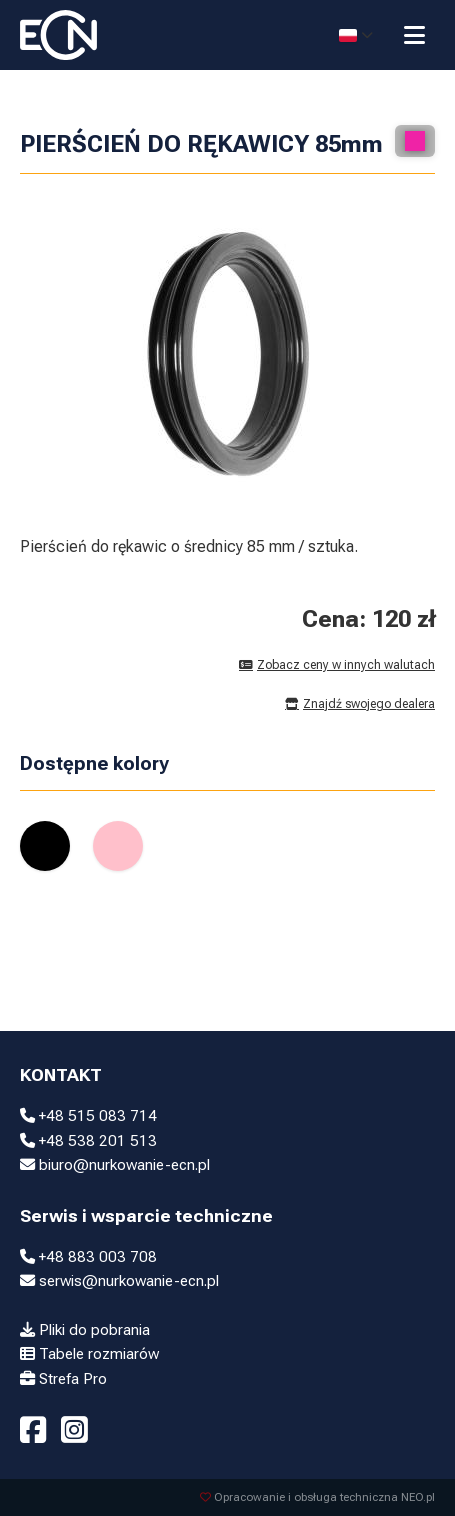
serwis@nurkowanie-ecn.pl (119, 1281)
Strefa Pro (63, 1379)
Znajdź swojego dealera (360, 704)
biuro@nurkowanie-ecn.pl (115, 1165)
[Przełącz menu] (414, 35)
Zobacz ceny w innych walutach (337, 665)
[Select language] (356, 35)
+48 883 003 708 (88, 1257)
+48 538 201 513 (88, 1141)
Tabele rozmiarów (89, 1354)
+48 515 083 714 (88, 1116)
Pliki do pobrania (85, 1330)
